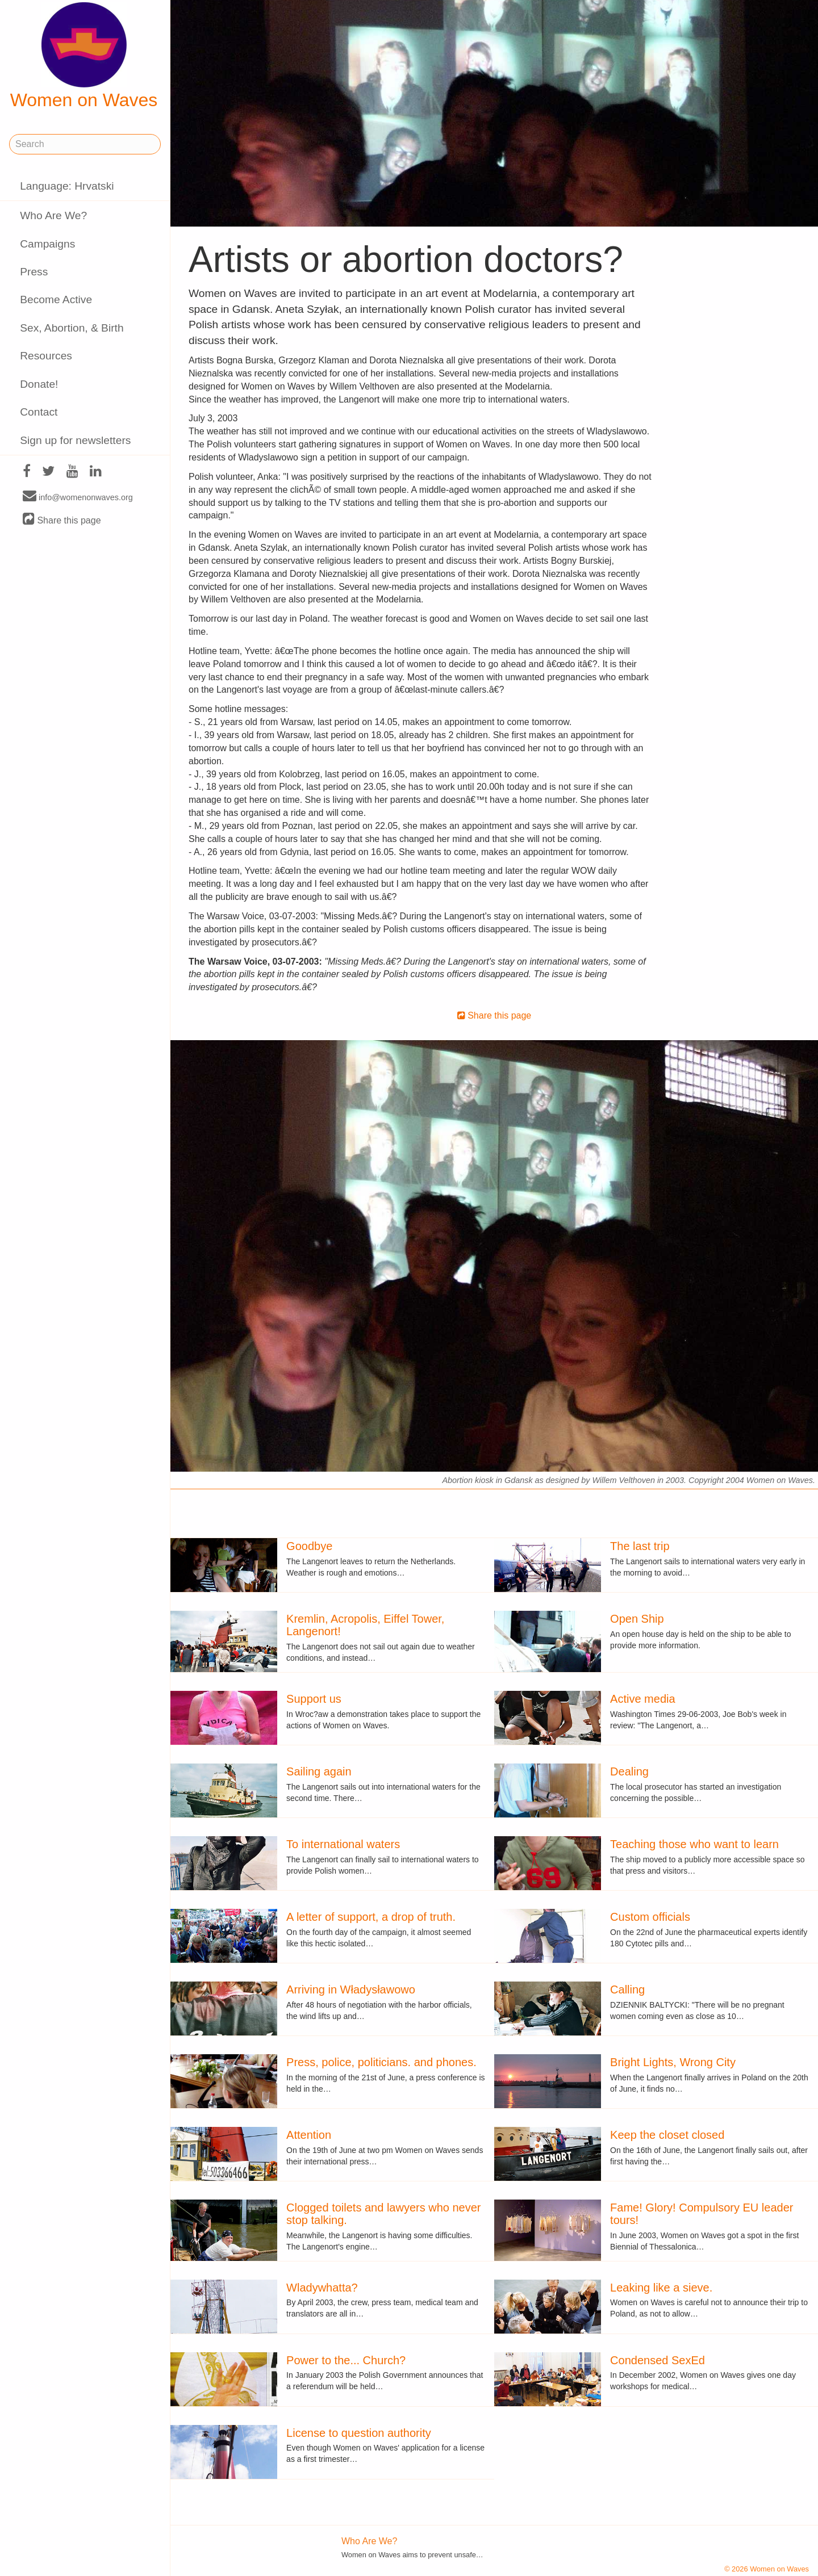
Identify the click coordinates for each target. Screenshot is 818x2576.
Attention (308, 2135)
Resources (46, 356)
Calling (627, 1989)
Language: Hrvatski (67, 186)
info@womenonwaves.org (78, 496)
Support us (313, 1699)
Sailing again (319, 1771)
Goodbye (309, 1546)
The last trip (639, 1546)
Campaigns (47, 244)
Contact (38, 412)
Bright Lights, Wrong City (673, 2062)
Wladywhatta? (322, 2287)
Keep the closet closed (667, 2135)
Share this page (62, 520)
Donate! (39, 384)
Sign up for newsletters (75, 440)
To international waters (343, 1844)
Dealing (629, 1771)
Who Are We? (53, 215)
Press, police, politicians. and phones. (381, 2062)
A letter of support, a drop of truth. (371, 1917)
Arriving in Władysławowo (350, 1989)
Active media (642, 1699)
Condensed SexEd (657, 2360)
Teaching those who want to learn (694, 1844)
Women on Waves (84, 56)
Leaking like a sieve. (661, 2287)
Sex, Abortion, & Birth (71, 328)
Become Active (56, 299)
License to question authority (358, 2433)
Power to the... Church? (346, 2360)
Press (34, 272)
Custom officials (650, 1917)
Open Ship (637, 1618)
